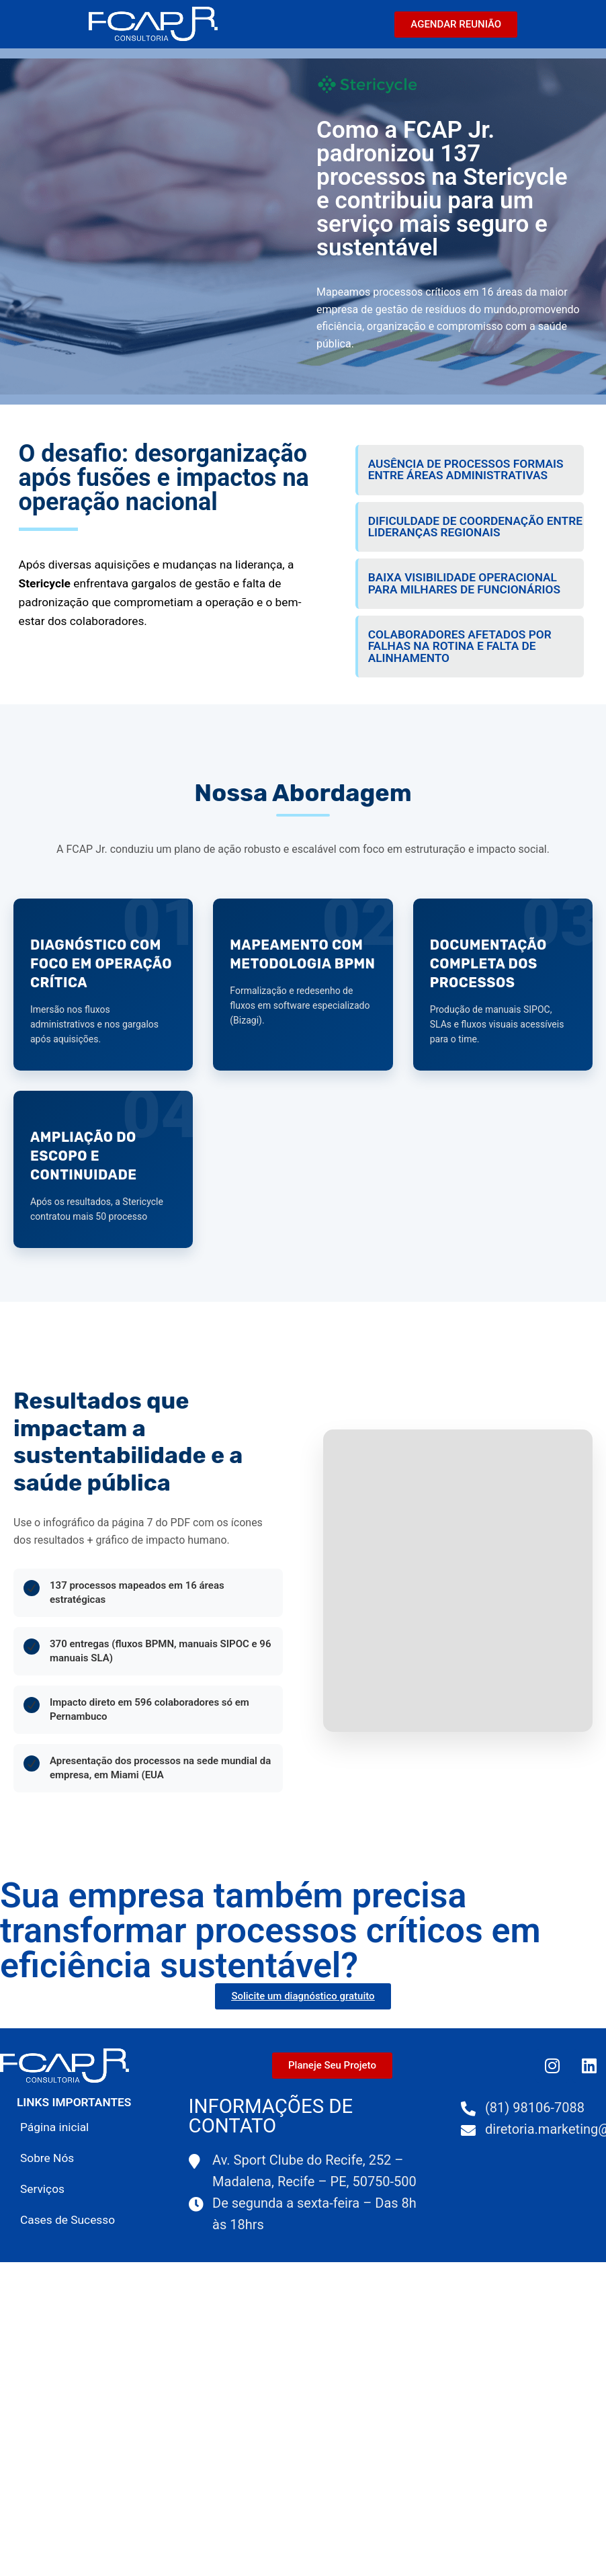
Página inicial (54, 2127)
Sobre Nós (47, 2158)
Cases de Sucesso (67, 2220)
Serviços (42, 2189)
